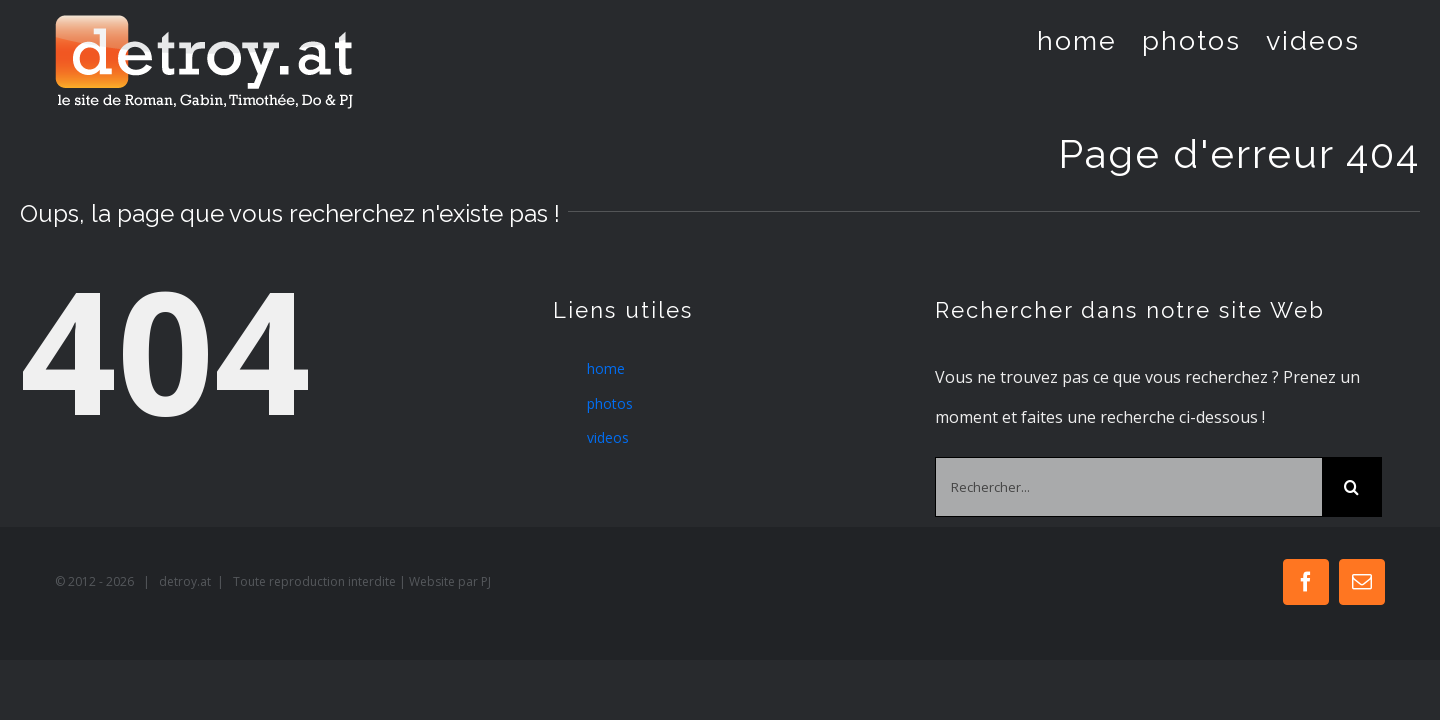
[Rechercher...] (1128, 487)
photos (610, 403)
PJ (486, 581)
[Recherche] (1352, 487)
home (606, 368)
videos (608, 437)
